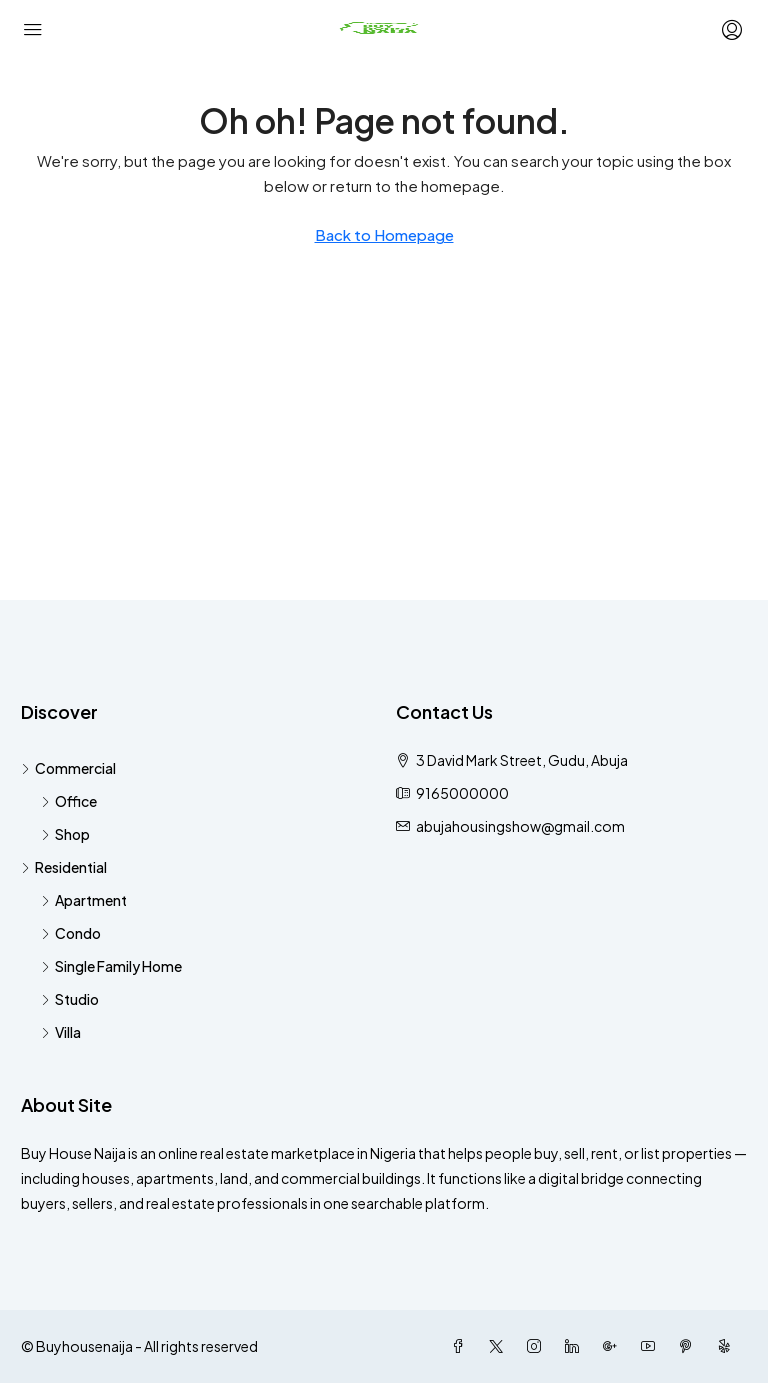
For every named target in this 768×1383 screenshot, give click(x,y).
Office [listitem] (69, 801)
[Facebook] (462, 1346)
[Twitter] (500, 1346)
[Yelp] (728, 1346)
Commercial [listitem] (68, 768)
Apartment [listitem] (84, 900)
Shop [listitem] (65, 834)
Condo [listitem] (71, 933)
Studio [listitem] (70, 999)
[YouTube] (652, 1346)
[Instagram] (538, 1346)
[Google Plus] (614, 1346)
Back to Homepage (384, 234)
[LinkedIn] (576, 1346)
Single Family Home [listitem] (111, 966)
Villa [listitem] (61, 1032)
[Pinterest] (690, 1346)
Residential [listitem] (64, 867)
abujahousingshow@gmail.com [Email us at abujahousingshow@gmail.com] (520, 826)
